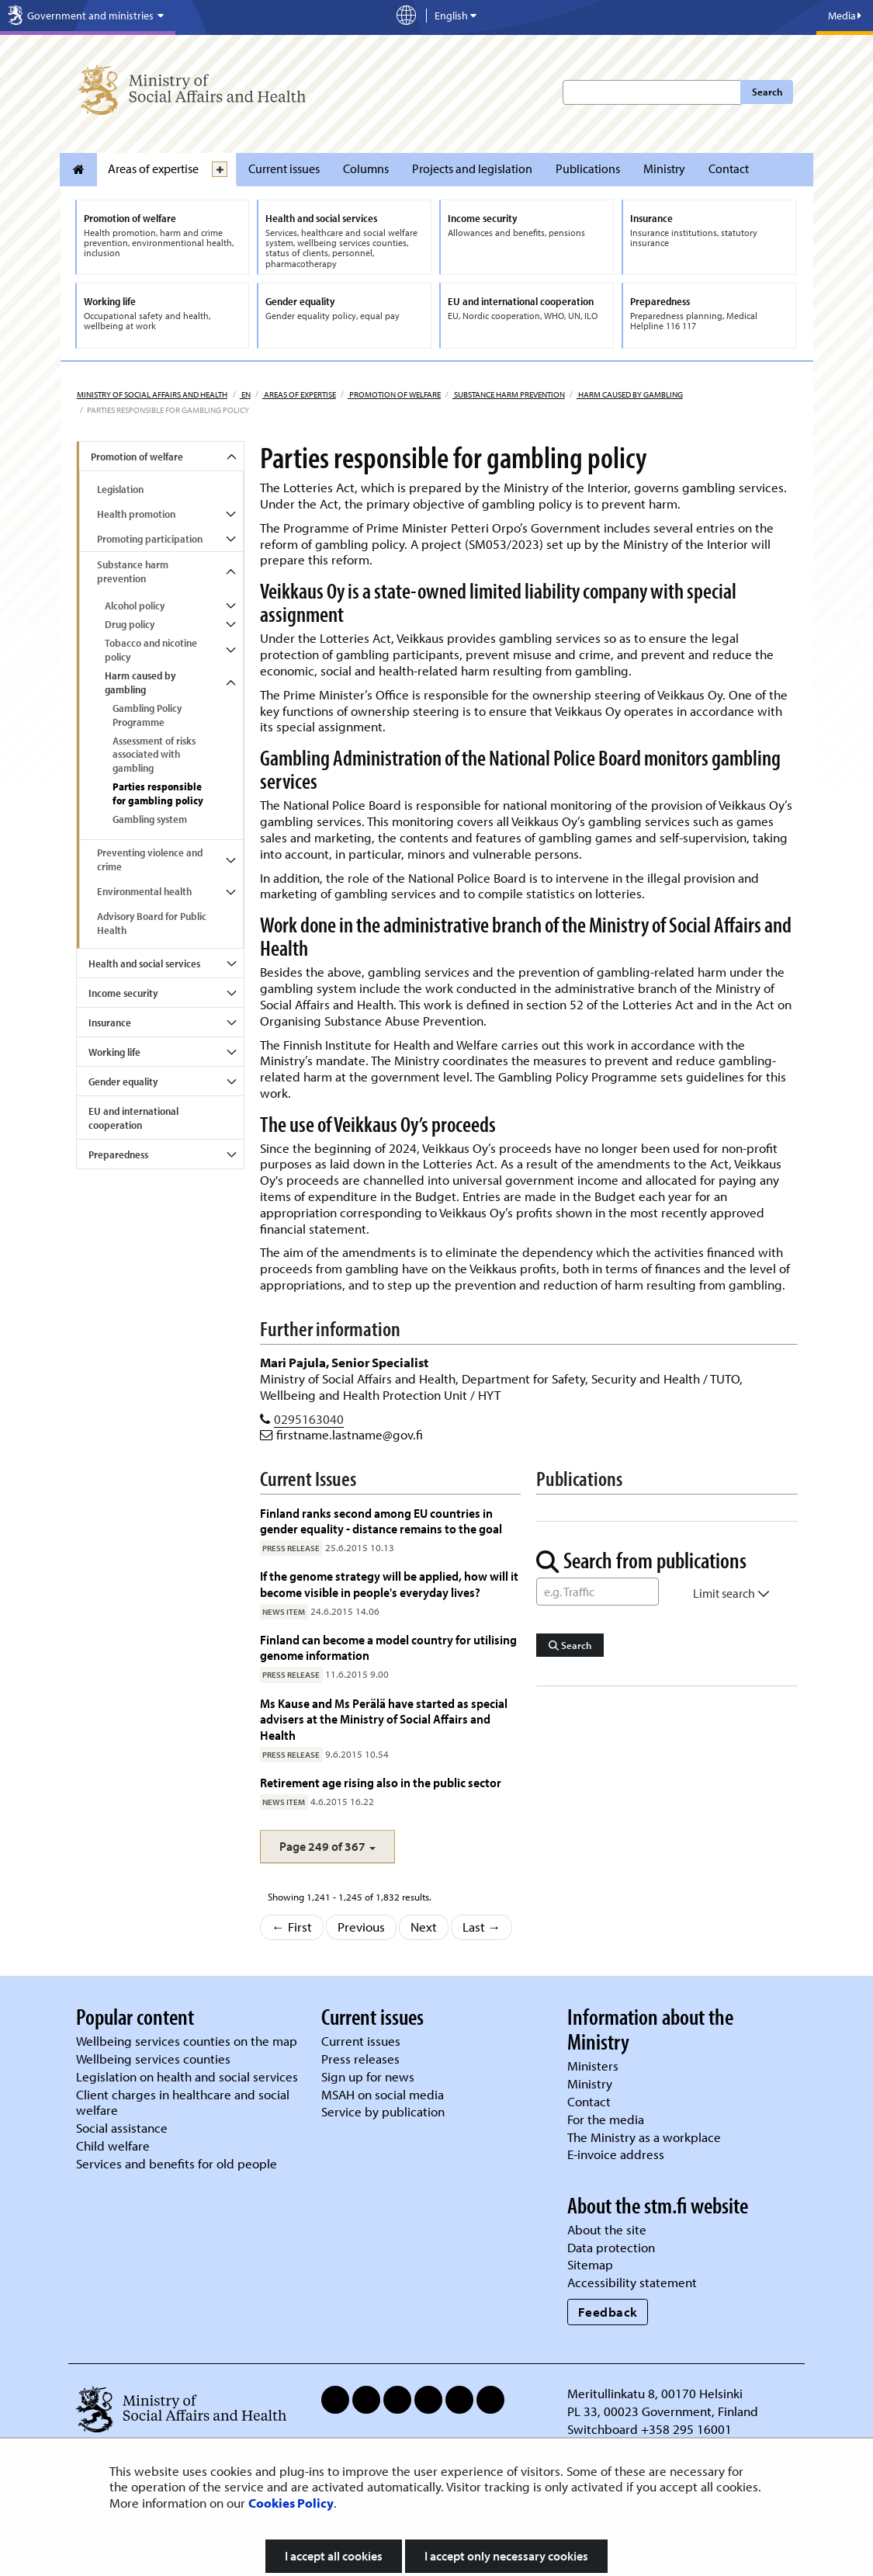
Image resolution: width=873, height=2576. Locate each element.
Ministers (592, 2065)
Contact (728, 168)
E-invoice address (615, 2154)
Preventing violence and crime (150, 859)
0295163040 (309, 1419)
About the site (606, 2229)
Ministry (664, 168)
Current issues (284, 168)
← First (292, 1926)
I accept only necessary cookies (506, 2556)
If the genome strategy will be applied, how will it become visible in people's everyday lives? (389, 1583)
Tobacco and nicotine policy (151, 650)
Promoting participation (150, 539)
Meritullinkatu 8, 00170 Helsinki (655, 2393)
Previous (361, 1926)
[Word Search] (597, 1592)
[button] (327, 1846)
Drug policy (129, 624)
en (245, 394)
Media (844, 16)
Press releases (360, 2058)
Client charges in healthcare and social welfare (182, 2102)
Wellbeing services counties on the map (186, 2041)
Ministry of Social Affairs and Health (152, 394)
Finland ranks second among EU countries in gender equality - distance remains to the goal (381, 1520)
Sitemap (590, 2264)
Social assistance (122, 2127)
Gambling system (150, 819)
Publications (588, 168)
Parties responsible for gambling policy (158, 793)
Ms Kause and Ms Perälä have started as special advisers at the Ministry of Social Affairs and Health (384, 1719)
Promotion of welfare (394, 394)
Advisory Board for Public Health (151, 923)
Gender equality (123, 1081)
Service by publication (383, 2111)
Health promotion (136, 514)
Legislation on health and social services (187, 2076)
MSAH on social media (382, 2094)
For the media (605, 2119)
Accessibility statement (632, 2282)
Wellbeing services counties (153, 2058)
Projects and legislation (472, 168)
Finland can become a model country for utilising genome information (388, 1647)
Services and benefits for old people (176, 2163)
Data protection (611, 2247)
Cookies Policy (291, 2502)
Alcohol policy (135, 606)
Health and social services (144, 963)
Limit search (731, 1593)
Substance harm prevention (508, 394)
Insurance (109, 1022)
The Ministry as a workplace (644, 2137)
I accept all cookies (334, 2556)
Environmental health (144, 891)
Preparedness (118, 1154)
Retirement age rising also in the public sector (380, 1782)
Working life (114, 1052)
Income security (123, 993)
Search (767, 91)
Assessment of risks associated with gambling (154, 755)
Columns (366, 168)
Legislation (120, 489)
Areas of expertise (153, 168)
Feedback (608, 2311)
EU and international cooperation (133, 1118)
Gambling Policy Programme (147, 715)
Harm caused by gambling (630, 394)
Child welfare (113, 2145)
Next (424, 1926)
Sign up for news (367, 2076)
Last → (481, 1926)
